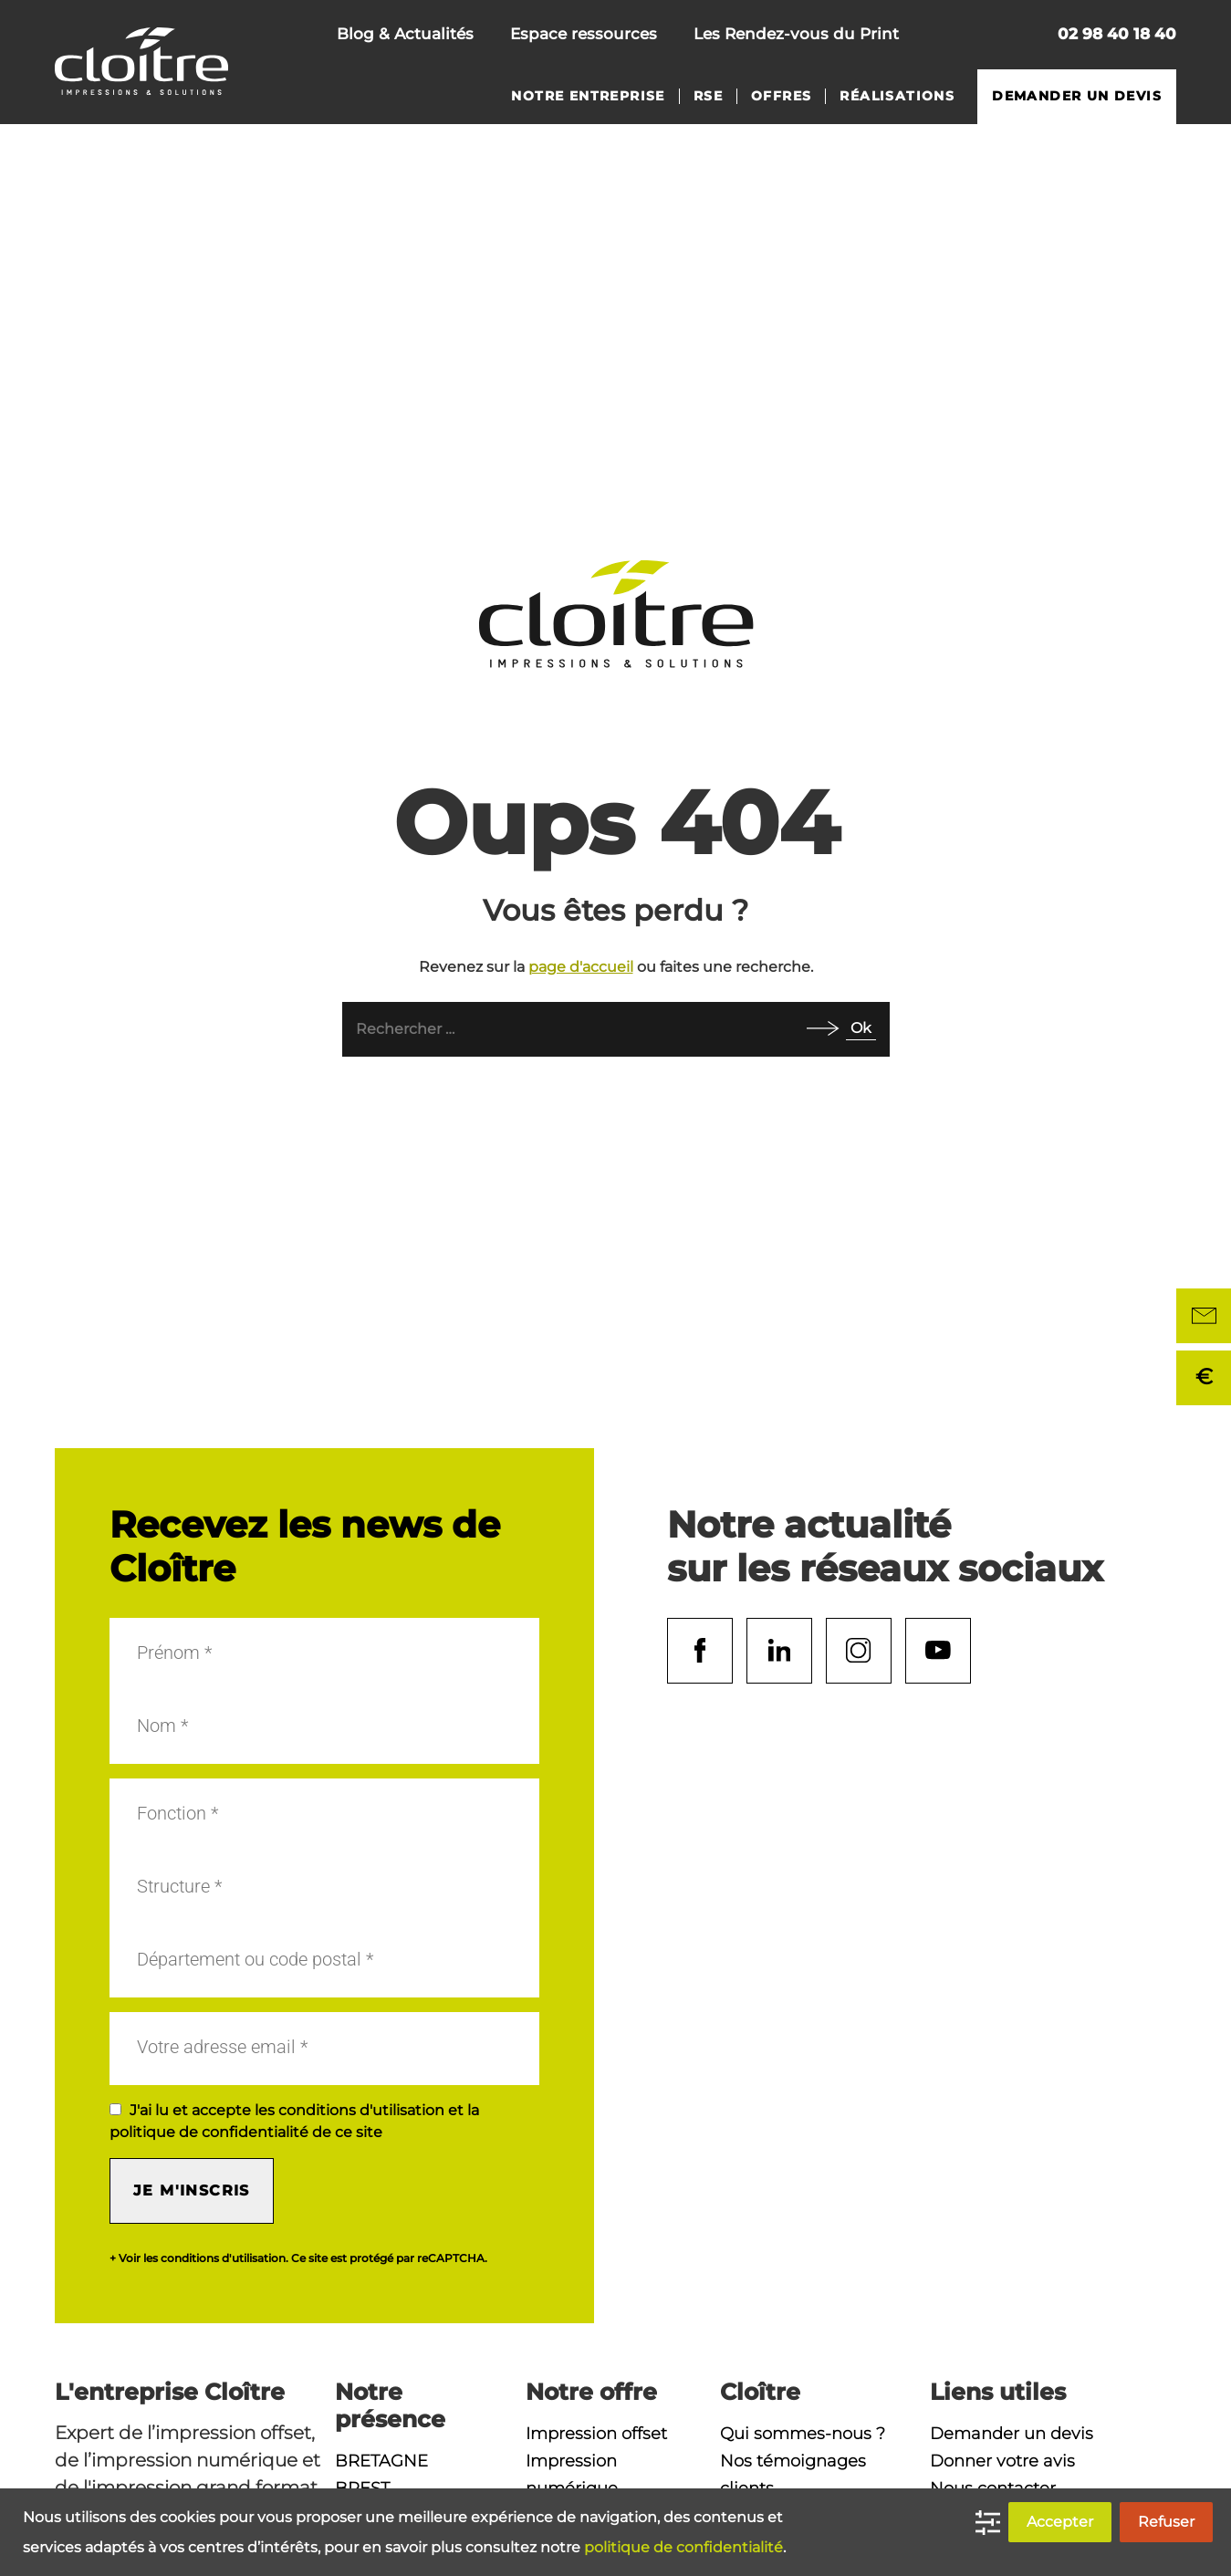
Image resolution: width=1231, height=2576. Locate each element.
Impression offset (596, 2434)
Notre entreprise (587, 96)
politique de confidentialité (683, 2547)
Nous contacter (947, 36)
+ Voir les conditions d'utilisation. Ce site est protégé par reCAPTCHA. (298, 2258)
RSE (708, 96)
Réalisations (897, 96)
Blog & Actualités (405, 34)
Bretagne (381, 2461)
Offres (781, 96)
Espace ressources (583, 34)
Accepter (1060, 2521)
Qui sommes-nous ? (802, 2434)
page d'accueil (580, 966)
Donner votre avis (1002, 2461)
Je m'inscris (191, 2190)
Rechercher (1008, 36)
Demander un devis (1077, 96)
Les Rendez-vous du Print (796, 34)
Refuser (1166, 2521)
